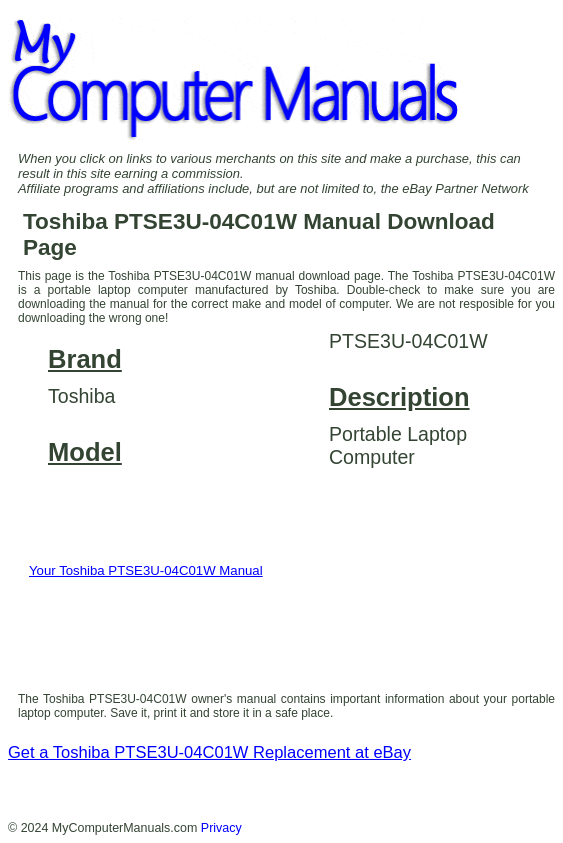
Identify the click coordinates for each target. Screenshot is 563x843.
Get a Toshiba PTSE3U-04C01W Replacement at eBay (209, 752)
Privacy (221, 828)
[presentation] (175, 636)
